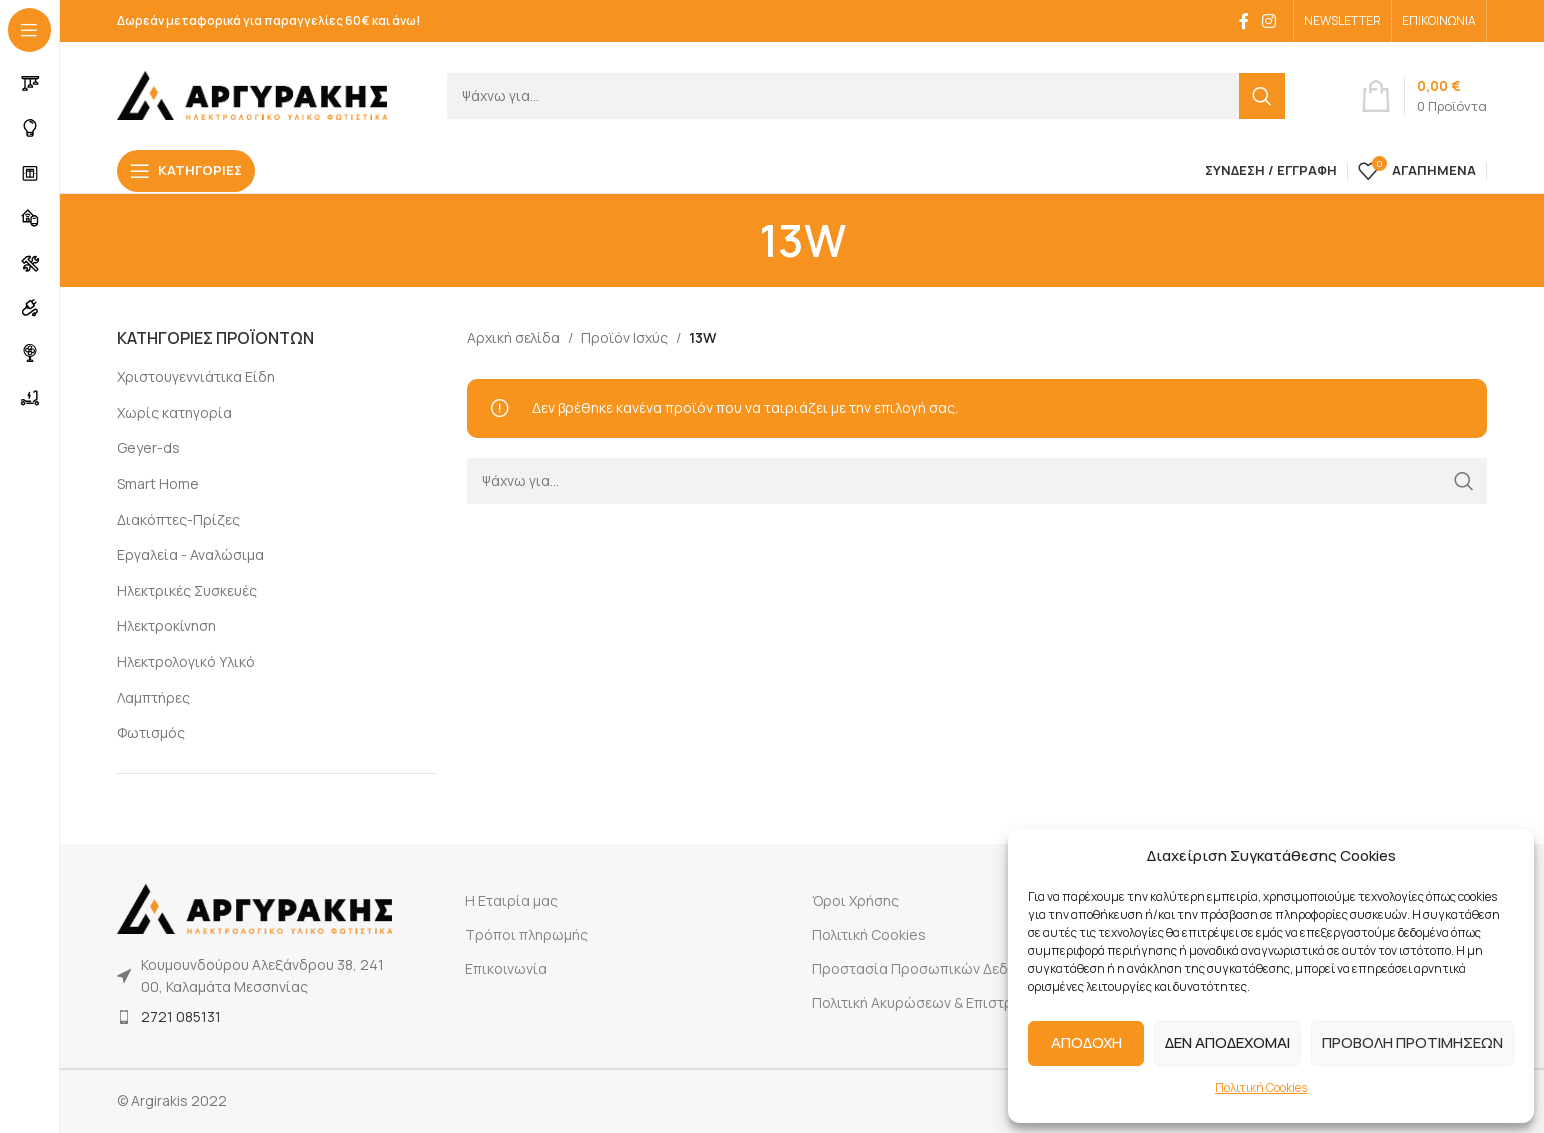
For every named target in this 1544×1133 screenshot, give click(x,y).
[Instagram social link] (1269, 21)
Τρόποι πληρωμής (526, 934)
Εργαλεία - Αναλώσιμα (190, 554)
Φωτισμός (151, 732)
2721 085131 (181, 1016)
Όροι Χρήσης (855, 900)
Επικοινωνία (506, 968)
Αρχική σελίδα (513, 337)
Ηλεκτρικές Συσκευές (187, 590)
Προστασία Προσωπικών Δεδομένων (935, 968)
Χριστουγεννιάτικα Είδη (196, 376)
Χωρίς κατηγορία (174, 412)
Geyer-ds (148, 447)
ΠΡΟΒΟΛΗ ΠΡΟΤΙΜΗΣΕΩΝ (1412, 1042)
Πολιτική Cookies (1261, 1087)
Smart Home (158, 483)
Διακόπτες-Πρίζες (178, 519)
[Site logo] (252, 93)
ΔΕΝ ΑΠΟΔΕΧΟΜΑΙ (1227, 1042)
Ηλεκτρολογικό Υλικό (186, 661)
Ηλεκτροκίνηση (166, 625)
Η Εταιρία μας (511, 900)
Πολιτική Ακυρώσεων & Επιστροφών (932, 1002)
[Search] (866, 96)
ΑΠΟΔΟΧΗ (1086, 1042)
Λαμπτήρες (153, 697)
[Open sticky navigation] (186, 171)
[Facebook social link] (1244, 21)
